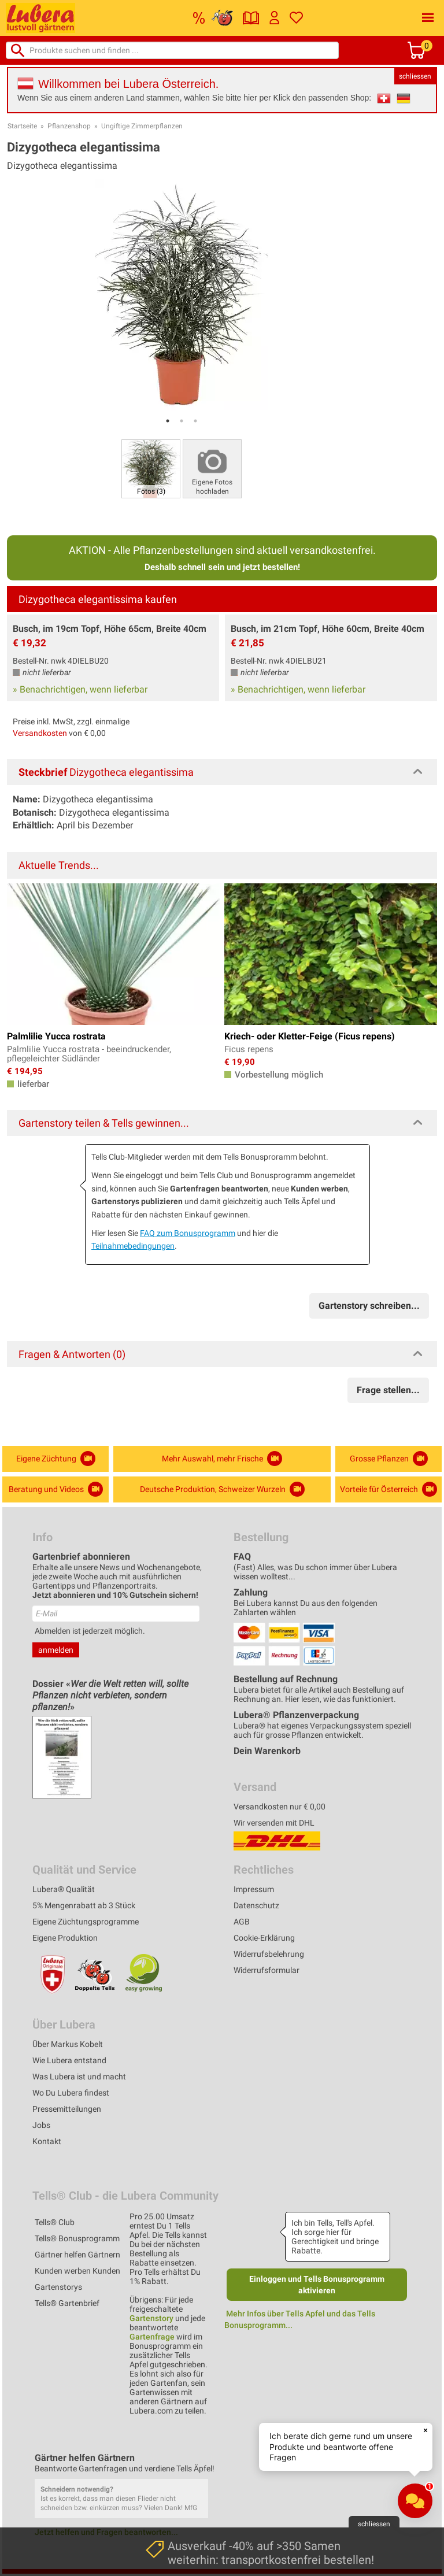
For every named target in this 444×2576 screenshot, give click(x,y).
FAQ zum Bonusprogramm (187, 1233)
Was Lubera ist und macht (79, 2076)
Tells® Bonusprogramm (77, 2238)
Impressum (254, 1889)
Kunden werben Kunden (77, 2270)
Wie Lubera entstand (69, 2060)
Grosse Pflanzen (389, 1458)
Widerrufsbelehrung (269, 1954)
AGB (242, 1921)
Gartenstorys (58, 2287)
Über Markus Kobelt (67, 2044)
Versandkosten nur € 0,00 (279, 1806)
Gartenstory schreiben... (369, 1305)
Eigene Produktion (65, 1937)
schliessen (415, 76)
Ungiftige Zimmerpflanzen (142, 126)
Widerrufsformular (266, 1970)
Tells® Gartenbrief (67, 2303)
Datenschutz (256, 1905)
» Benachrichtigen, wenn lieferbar (80, 689)
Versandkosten (40, 733)
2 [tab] (181, 421)
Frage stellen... (388, 1390)
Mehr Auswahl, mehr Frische (222, 1458)
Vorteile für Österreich (388, 1489)
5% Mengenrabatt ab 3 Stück (83, 1905)
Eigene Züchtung (55, 1458)
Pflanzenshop (69, 126)
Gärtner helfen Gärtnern (77, 2254)
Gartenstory (151, 2318)
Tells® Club (55, 2222)
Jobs (41, 2125)
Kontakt (46, 2141)
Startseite (22, 126)
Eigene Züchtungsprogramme (85, 1921)
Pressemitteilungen (66, 2109)
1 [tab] (167, 421)
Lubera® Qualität (63, 1889)
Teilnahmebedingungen (133, 1245)
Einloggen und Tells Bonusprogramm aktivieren (316, 2284)
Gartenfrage (152, 2336)
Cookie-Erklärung (264, 1937)
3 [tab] (195, 421)
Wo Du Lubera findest (70, 2092)
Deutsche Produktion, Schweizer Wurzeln (222, 1489)
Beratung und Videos (56, 1489)
